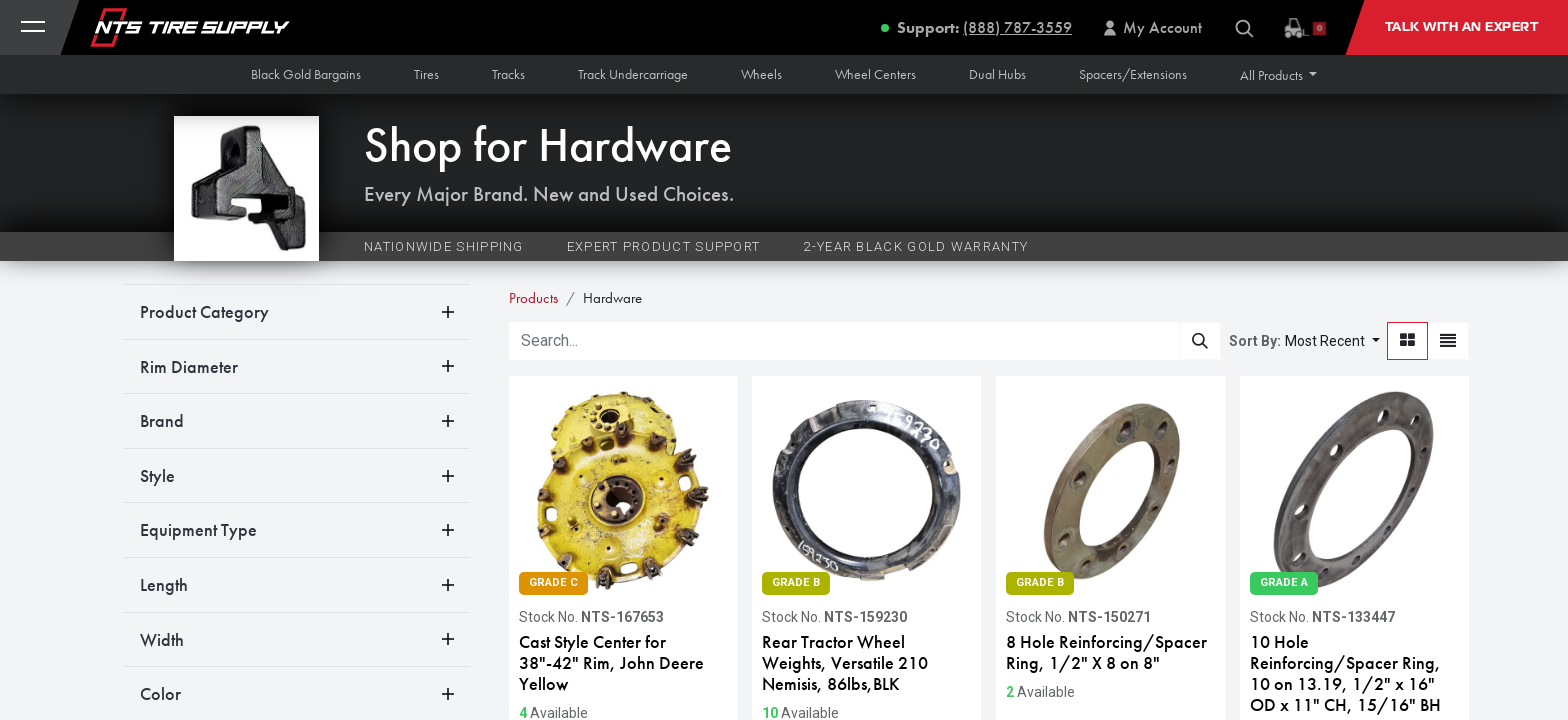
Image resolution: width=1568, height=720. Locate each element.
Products (533, 298)
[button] (1279, 75)
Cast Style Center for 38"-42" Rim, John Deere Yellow (611, 663)
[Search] (1200, 341)
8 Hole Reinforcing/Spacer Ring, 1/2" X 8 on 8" (1106, 652)
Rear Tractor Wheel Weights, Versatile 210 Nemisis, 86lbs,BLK (845, 663)
